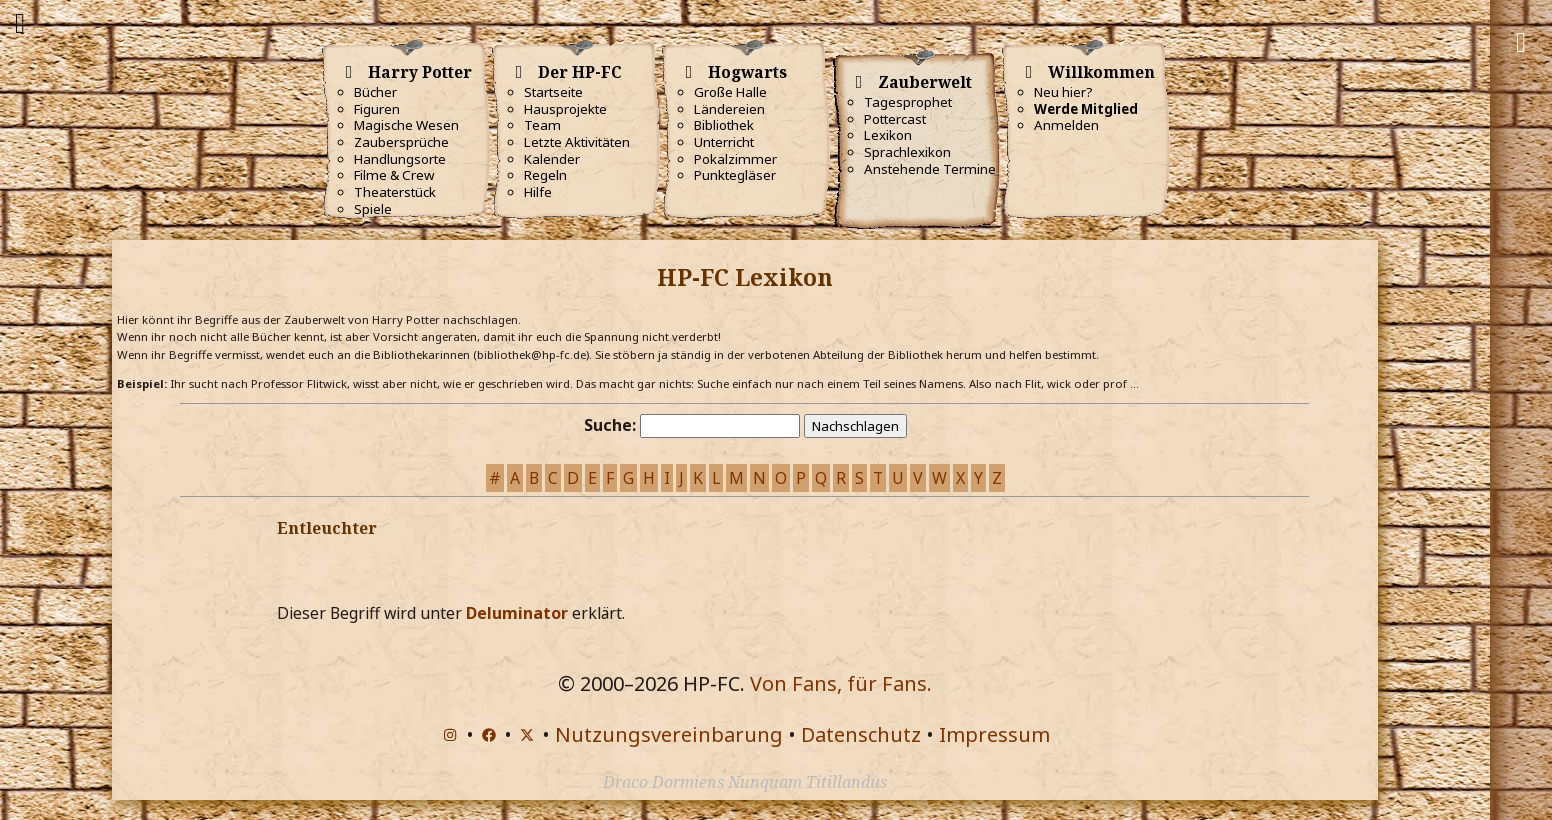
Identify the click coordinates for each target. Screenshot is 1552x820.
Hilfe (538, 192)
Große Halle (730, 92)
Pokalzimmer (735, 159)
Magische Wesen (406, 125)
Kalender (552, 159)
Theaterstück (395, 192)
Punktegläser (735, 175)
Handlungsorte (400, 159)
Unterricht (724, 142)
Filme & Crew (394, 175)
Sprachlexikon (907, 152)
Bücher (375, 92)
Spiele (373, 209)
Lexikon (888, 135)
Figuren (377, 109)
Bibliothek (724, 125)
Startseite (553, 92)
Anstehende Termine (930, 169)
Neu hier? (1063, 92)
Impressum (994, 734)
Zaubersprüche (401, 142)
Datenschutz (861, 734)
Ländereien (729, 109)
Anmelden (1066, 125)
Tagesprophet (908, 102)
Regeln (545, 175)
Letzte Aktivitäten (577, 142)
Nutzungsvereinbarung (669, 734)
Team (542, 125)
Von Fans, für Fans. (841, 683)
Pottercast (895, 119)
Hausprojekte (565, 109)
